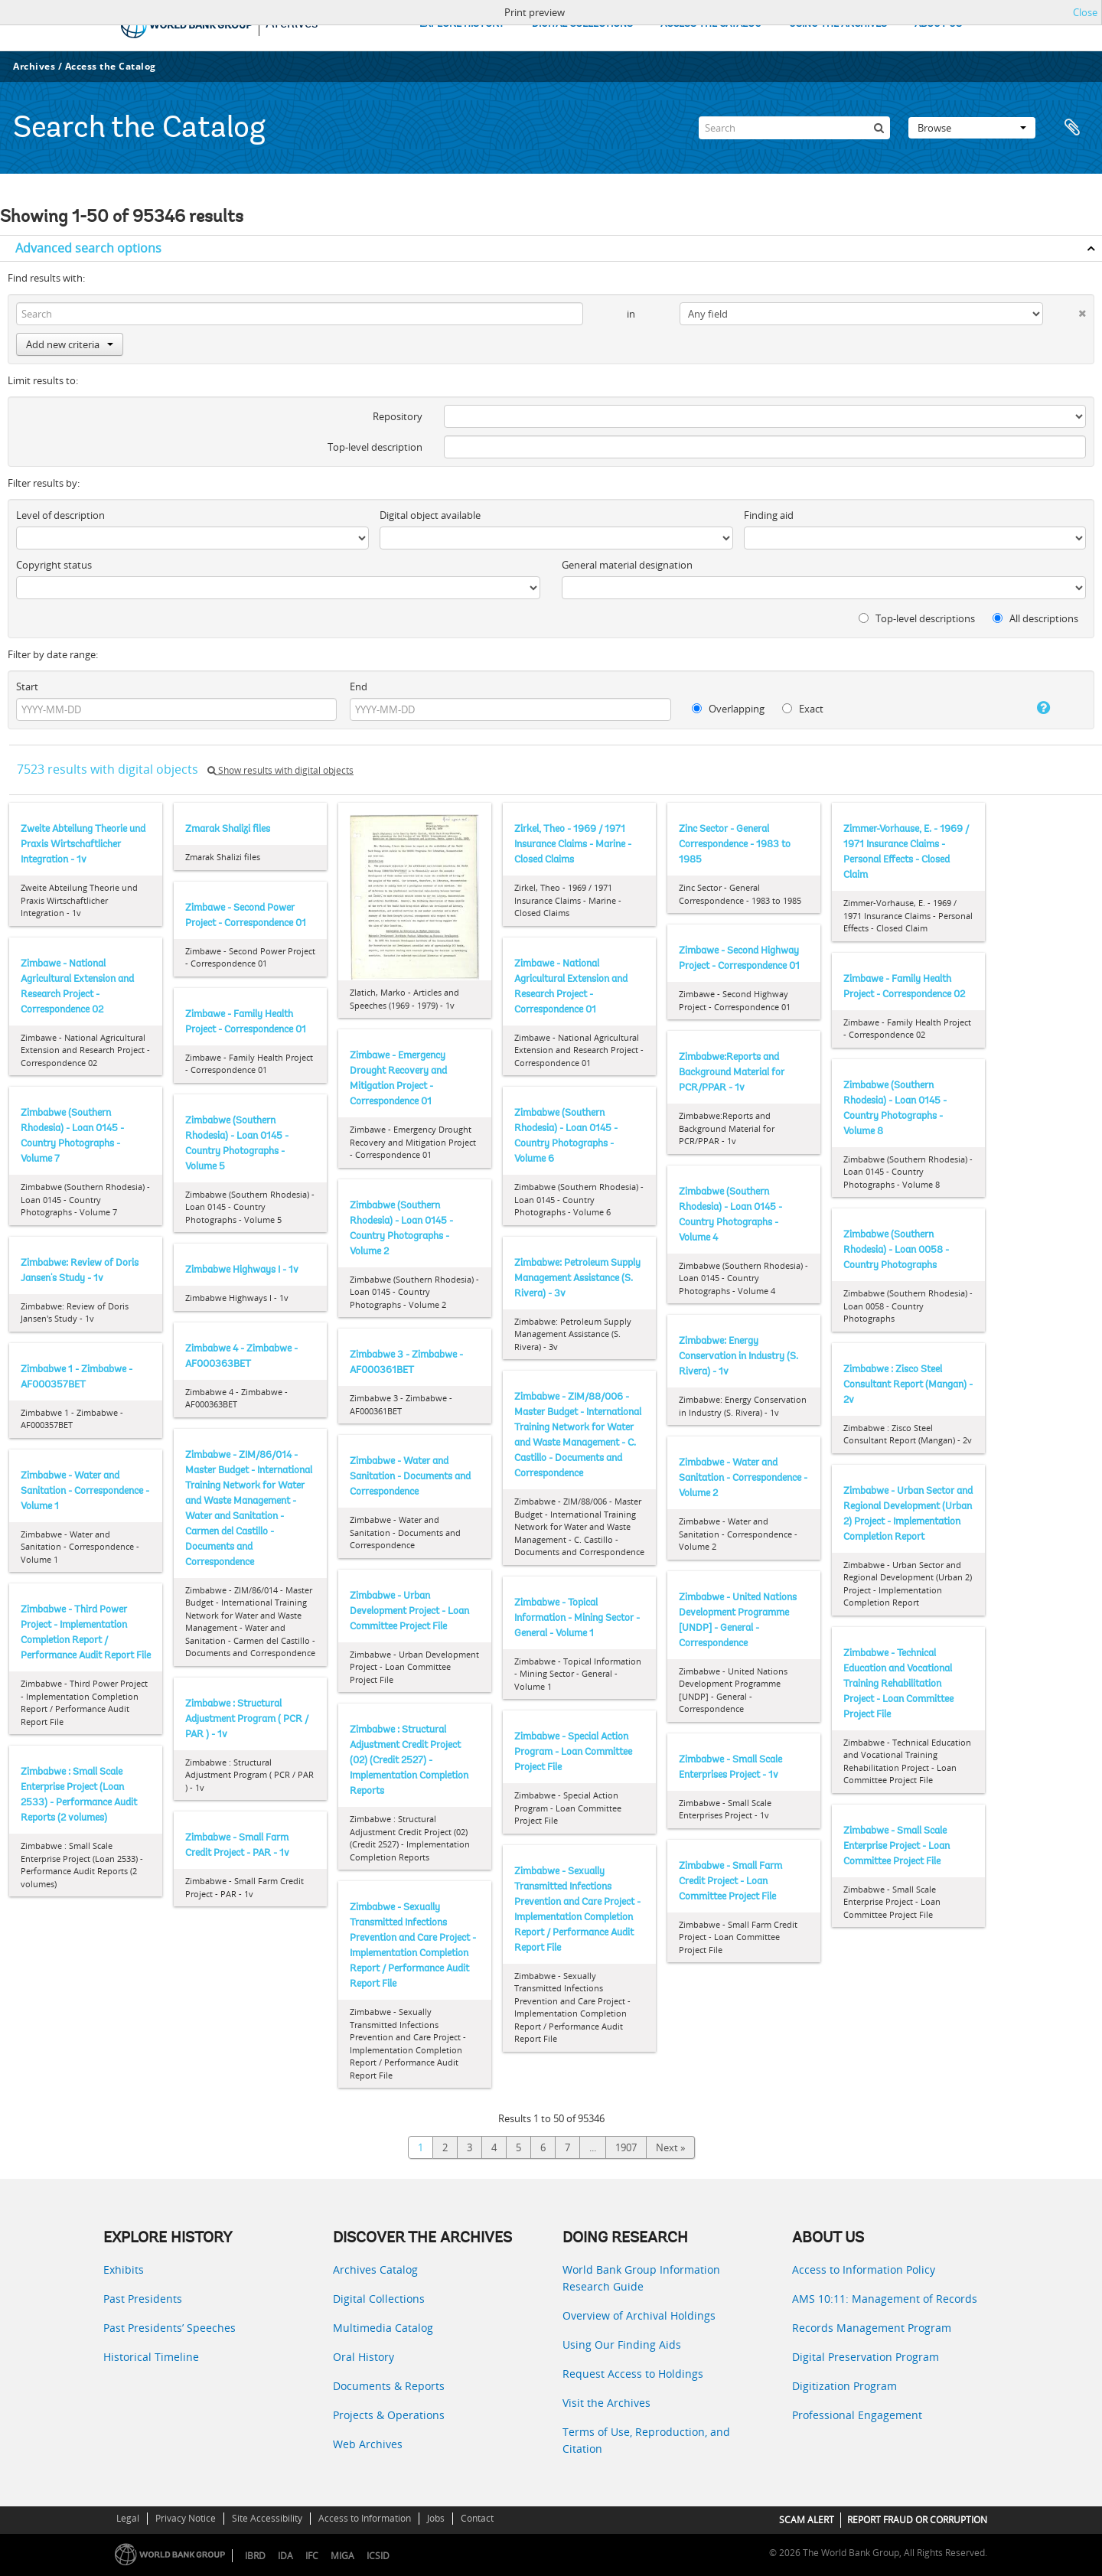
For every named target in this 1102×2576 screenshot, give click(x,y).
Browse (972, 128)
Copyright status (54, 565)
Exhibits (123, 2269)
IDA (285, 2555)
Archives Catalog (375, 2269)
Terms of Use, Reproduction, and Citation (646, 2440)
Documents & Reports (389, 2386)
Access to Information (364, 2518)
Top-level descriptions (917, 618)
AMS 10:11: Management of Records (884, 2298)
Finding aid (769, 515)
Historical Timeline (151, 2356)
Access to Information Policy (863, 2269)
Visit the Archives (606, 2402)
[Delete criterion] (1064, 310)
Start (27, 686)
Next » (670, 2147)
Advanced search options (88, 248)
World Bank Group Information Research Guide (641, 2278)
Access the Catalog (110, 66)
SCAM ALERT (806, 2519)
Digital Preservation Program (865, 2356)
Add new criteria (69, 344)
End (358, 686)
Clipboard (1073, 128)
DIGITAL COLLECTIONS (582, 24)
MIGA (342, 2555)
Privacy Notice (185, 2518)
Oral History (363, 2356)
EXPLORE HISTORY (461, 24)
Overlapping (728, 709)
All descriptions (1035, 618)
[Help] (1028, 708)
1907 (626, 2147)
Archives (34, 66)
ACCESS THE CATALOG (710, 24)
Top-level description (375, 447)
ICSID (378, 2555)
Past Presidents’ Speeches (169, 2327)
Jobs (436, 2518)
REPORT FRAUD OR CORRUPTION (917, 2519)
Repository (397, 416)
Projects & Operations (389, 2415)
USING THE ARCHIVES (838, 24)
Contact (477, 2518)
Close (1085, 12)
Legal (127, 2518)
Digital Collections (379, 2298)
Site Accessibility (267, 2518)
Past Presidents (142, 2298)
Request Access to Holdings (632, 2373)
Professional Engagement (857, 2415)
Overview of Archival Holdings (639, 2315)
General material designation (627, 565)
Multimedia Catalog (383, 2327)
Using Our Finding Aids (621, 2344)
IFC (311, 2555)
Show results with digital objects (280, 770)
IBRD (255, 2555)
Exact (802, 709)
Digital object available (430, 515)
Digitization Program (844, 2386)
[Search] (794, 127)
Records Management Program (871, 2327)
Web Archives (368, 2444)
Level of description (60, 515)
